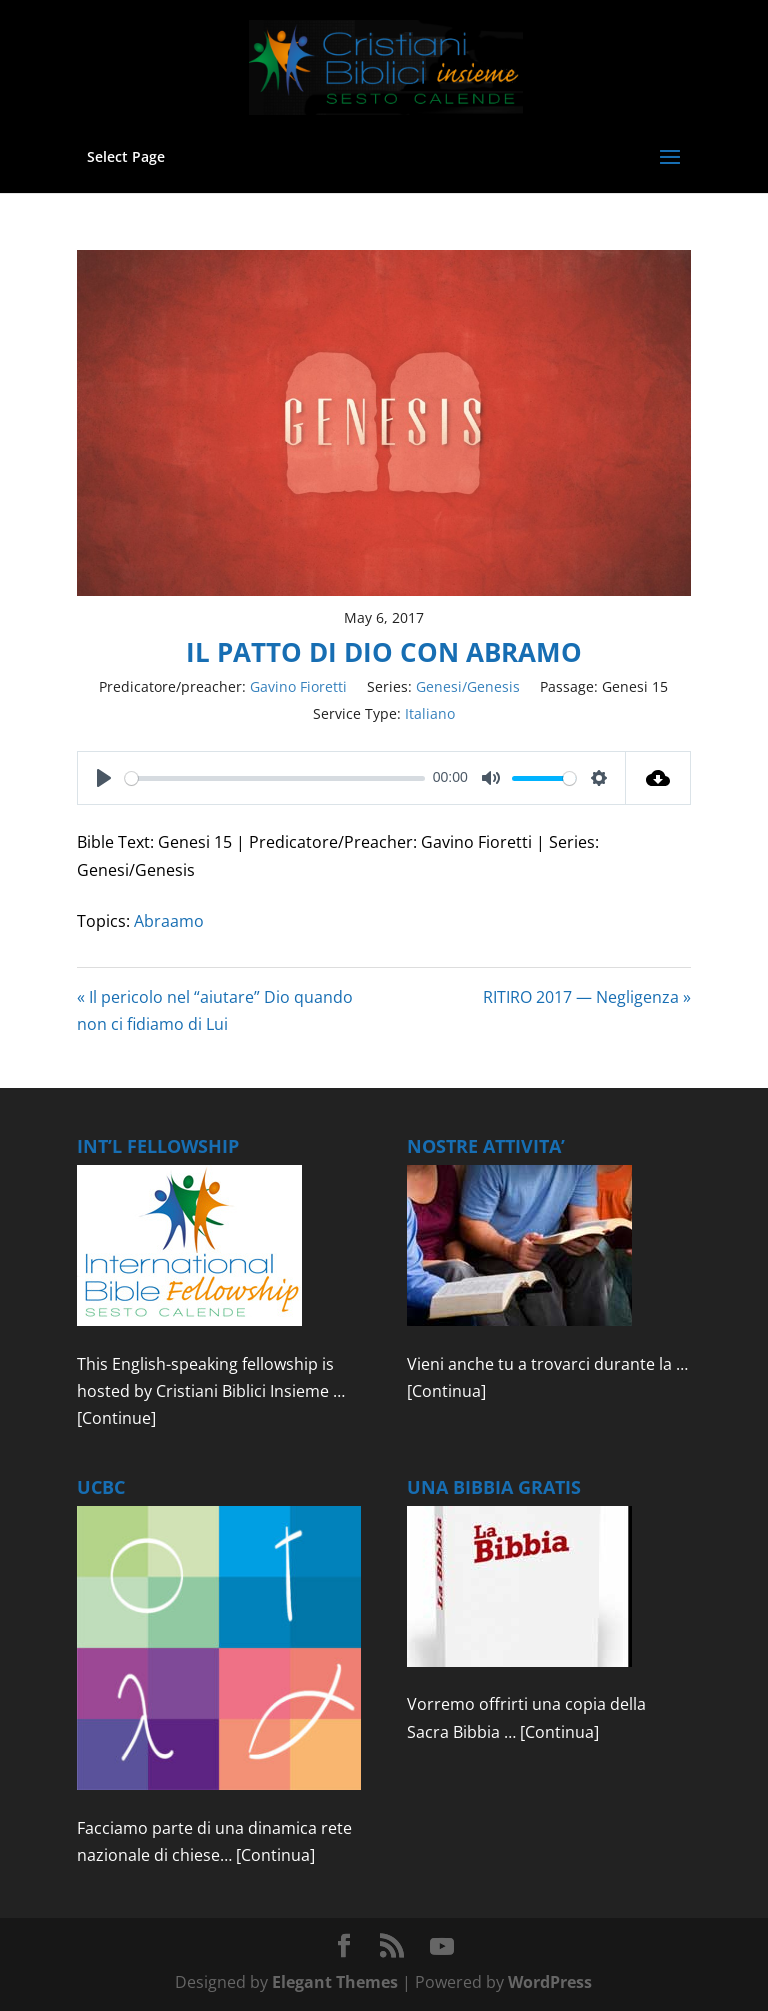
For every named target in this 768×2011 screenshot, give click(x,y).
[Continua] (446, 1391)
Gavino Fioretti (298, 686)
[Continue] (116, 1418)
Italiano (430, 713)
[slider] (275, 778)
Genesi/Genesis (468, 686)
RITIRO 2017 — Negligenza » (587, 997)
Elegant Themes (335, 1982)
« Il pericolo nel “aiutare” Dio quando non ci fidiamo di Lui (215, 1010)
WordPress (550, 1982)
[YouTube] (442, 1947)
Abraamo (169, 921)
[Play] (104, 778)
